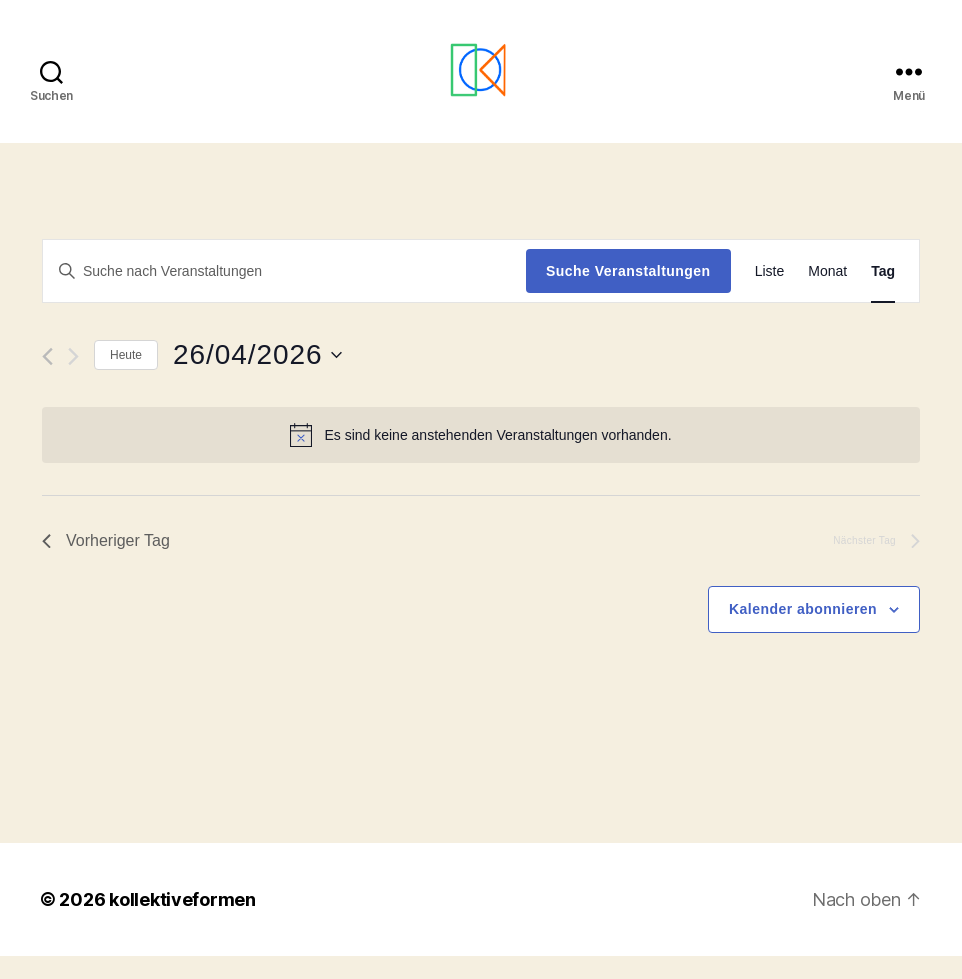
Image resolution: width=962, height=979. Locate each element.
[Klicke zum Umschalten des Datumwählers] (257, 379)
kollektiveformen (182, 922)
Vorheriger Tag (106, 564)
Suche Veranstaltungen (628, 294)
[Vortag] (47, 380)
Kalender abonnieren (803, 632)
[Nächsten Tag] (73, 380)
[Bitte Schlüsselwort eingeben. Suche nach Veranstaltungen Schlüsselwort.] (284, 294)
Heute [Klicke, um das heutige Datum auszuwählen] (126, 378)
